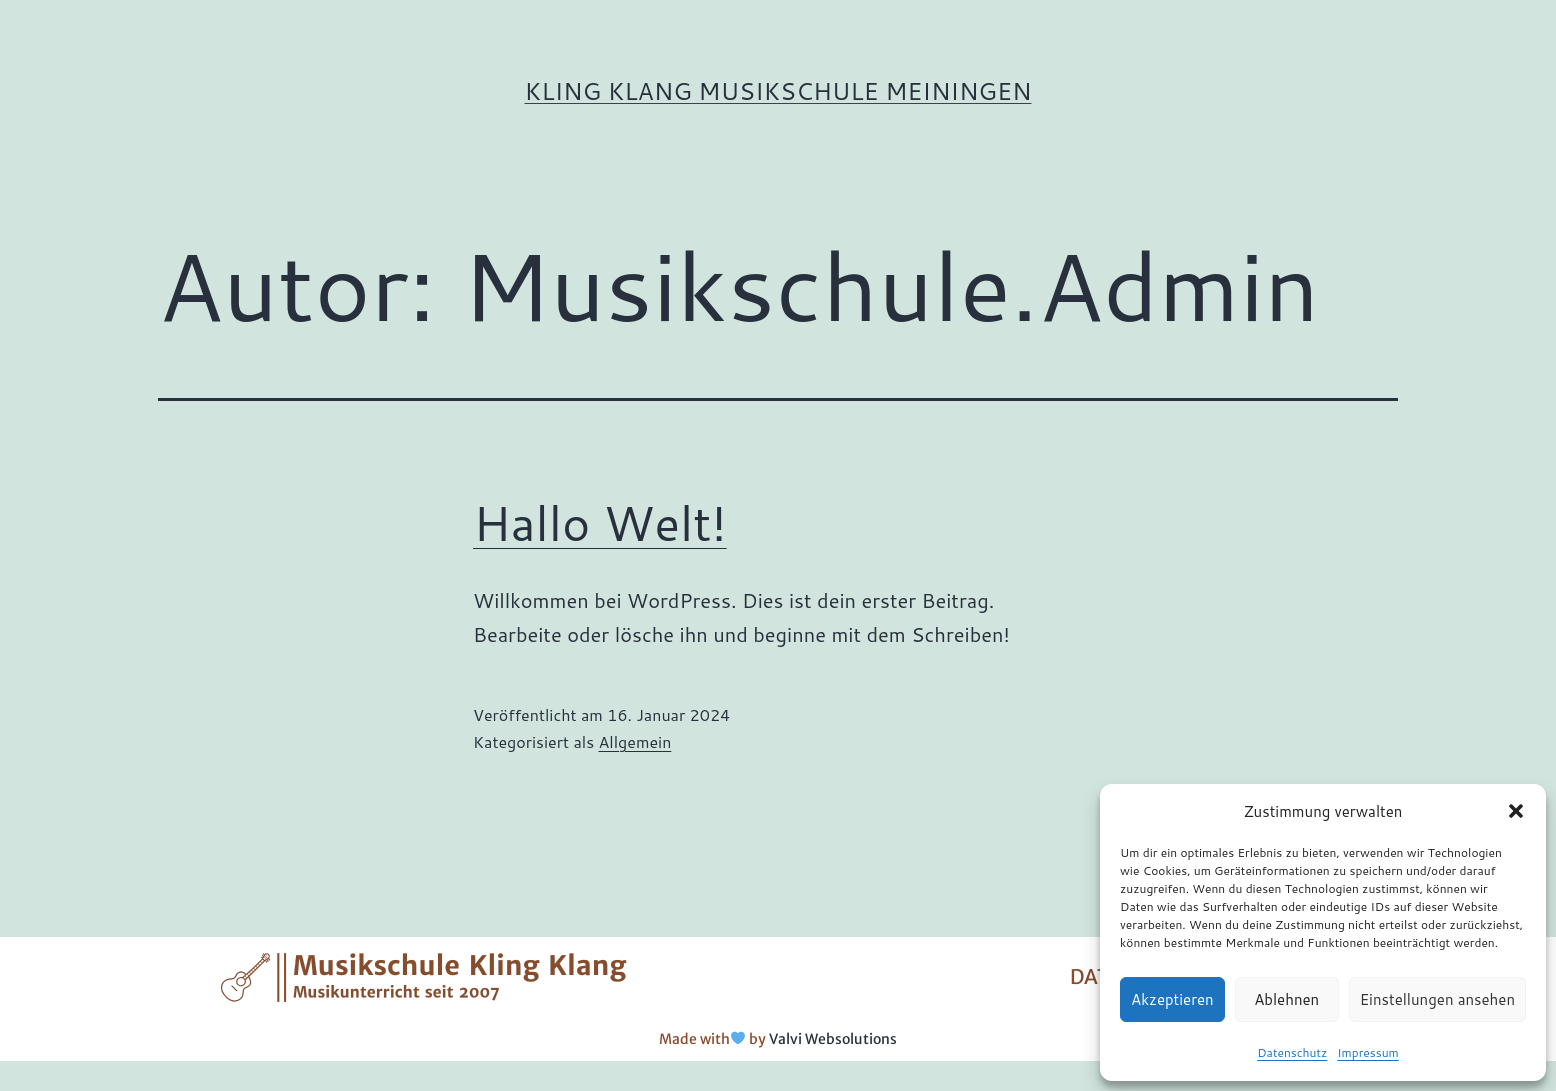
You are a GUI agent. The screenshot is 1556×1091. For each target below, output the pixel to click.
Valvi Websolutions (833, 1039)
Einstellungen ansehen (1437, 999)
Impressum (1367, 1052)
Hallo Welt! (600, 522)
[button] (1516, 811)
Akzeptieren (1172, 999)
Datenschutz (1292, 1052)
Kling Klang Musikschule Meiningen (778, 91)
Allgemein (634, 741)
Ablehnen (1286, 999)
